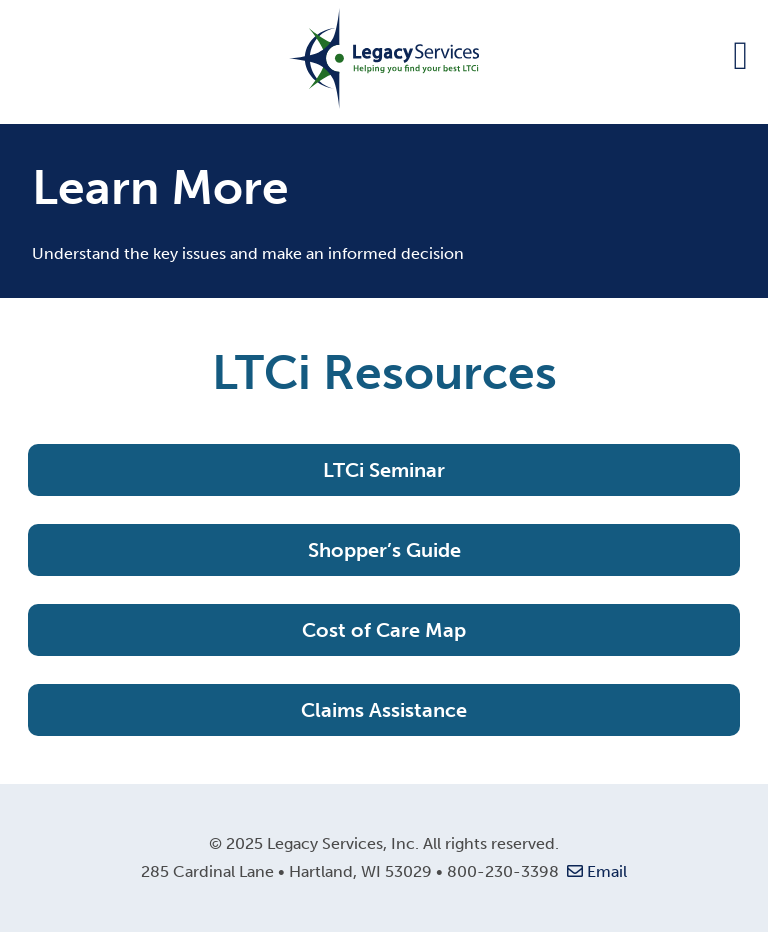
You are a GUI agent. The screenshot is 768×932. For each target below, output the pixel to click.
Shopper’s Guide (384, 550)
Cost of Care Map (384, 630)
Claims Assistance (384, 710)
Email (595, 871)
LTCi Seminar (384, 470)
